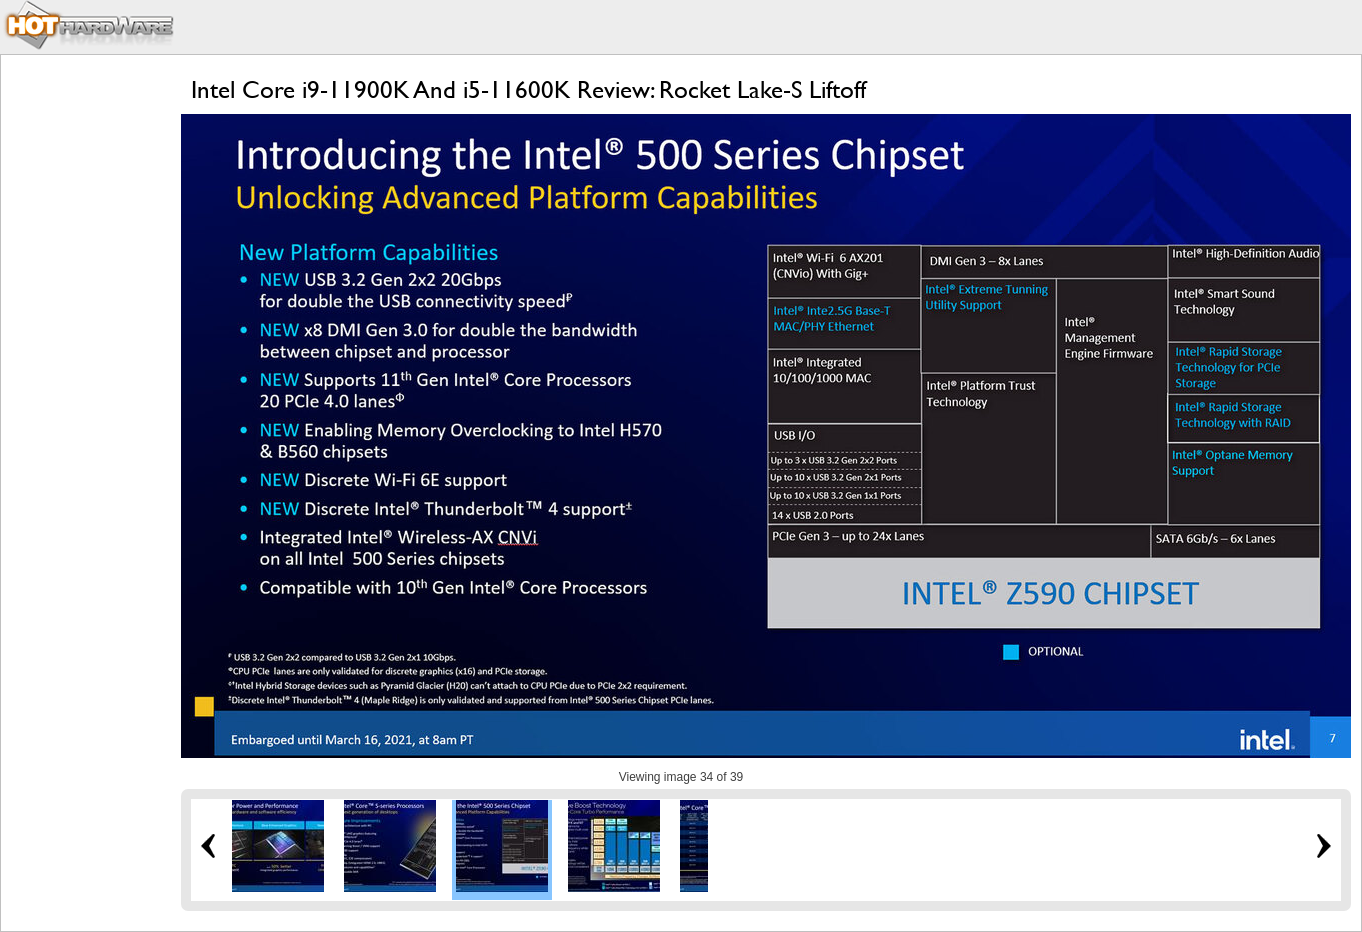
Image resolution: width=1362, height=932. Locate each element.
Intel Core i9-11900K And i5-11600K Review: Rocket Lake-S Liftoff (528, 89)
